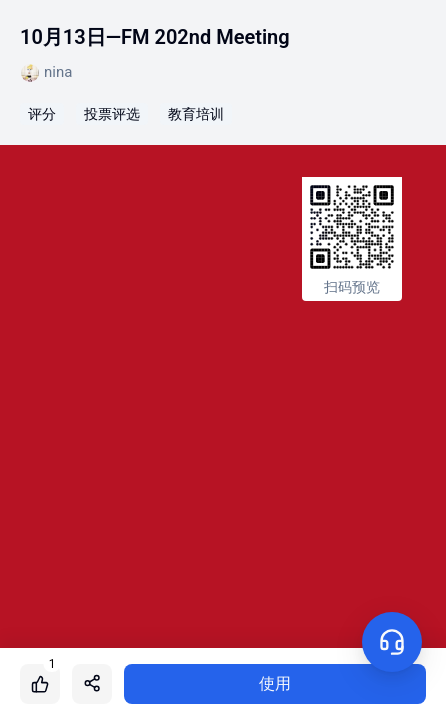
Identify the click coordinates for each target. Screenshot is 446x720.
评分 (42, 114)
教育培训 (196, 114)
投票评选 (112, 114)
